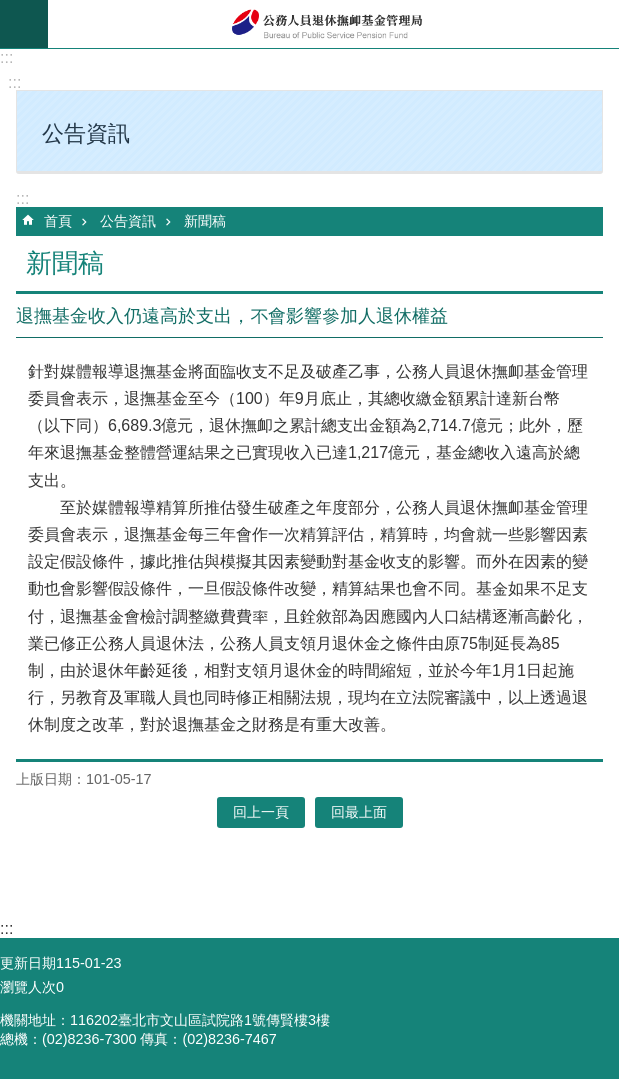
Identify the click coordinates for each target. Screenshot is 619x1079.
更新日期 (28, 963)
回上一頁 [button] (261, 812)
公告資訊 (128, 221)
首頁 (58, 221)
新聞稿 (205, 221)
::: (6, 57)
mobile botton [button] (24, 24)
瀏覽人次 (28, 987)
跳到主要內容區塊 (10, 10)
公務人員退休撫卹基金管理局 (333, 24)
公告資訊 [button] (86, 133)
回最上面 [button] (359, 812)
